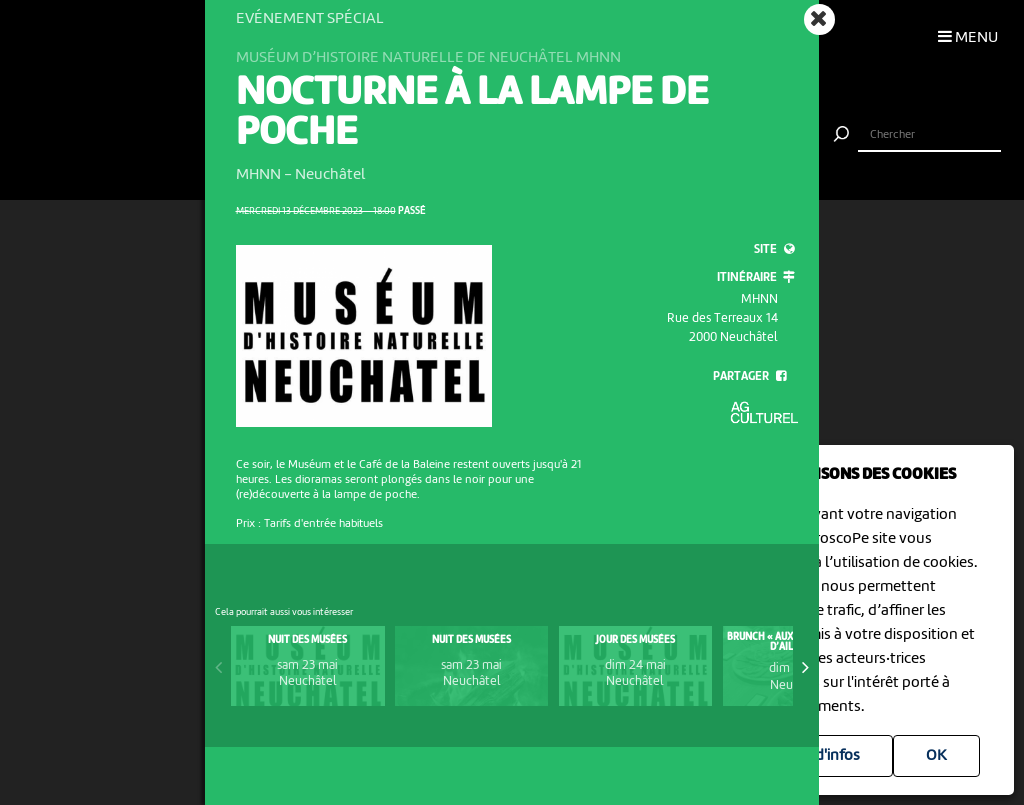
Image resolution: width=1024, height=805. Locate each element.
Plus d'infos (821, 756)
